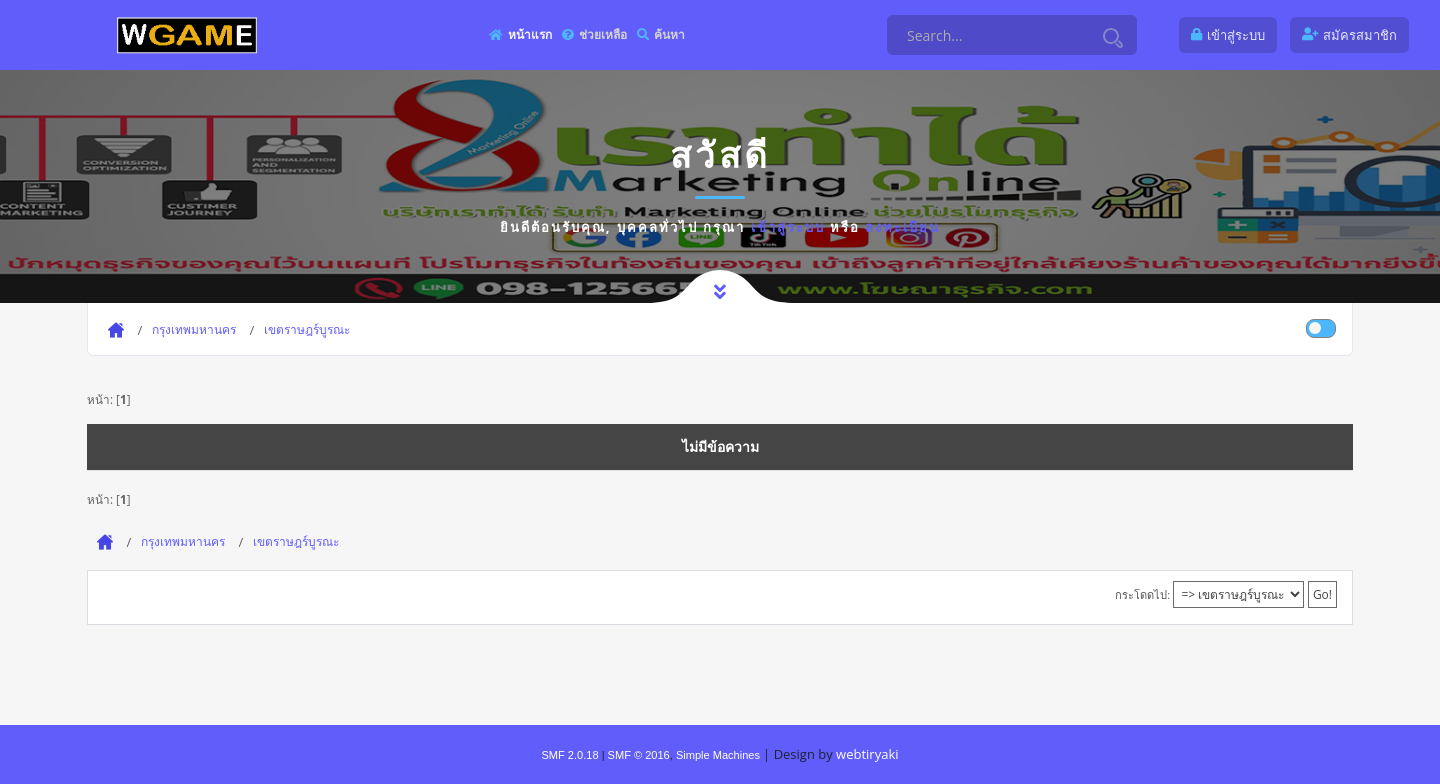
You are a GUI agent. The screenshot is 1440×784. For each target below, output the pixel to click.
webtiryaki (867, 754)
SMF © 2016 (639, 755)
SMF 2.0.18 (569, 755)
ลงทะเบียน (902, 227)
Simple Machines (718, 755)
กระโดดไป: (1142, 594)
